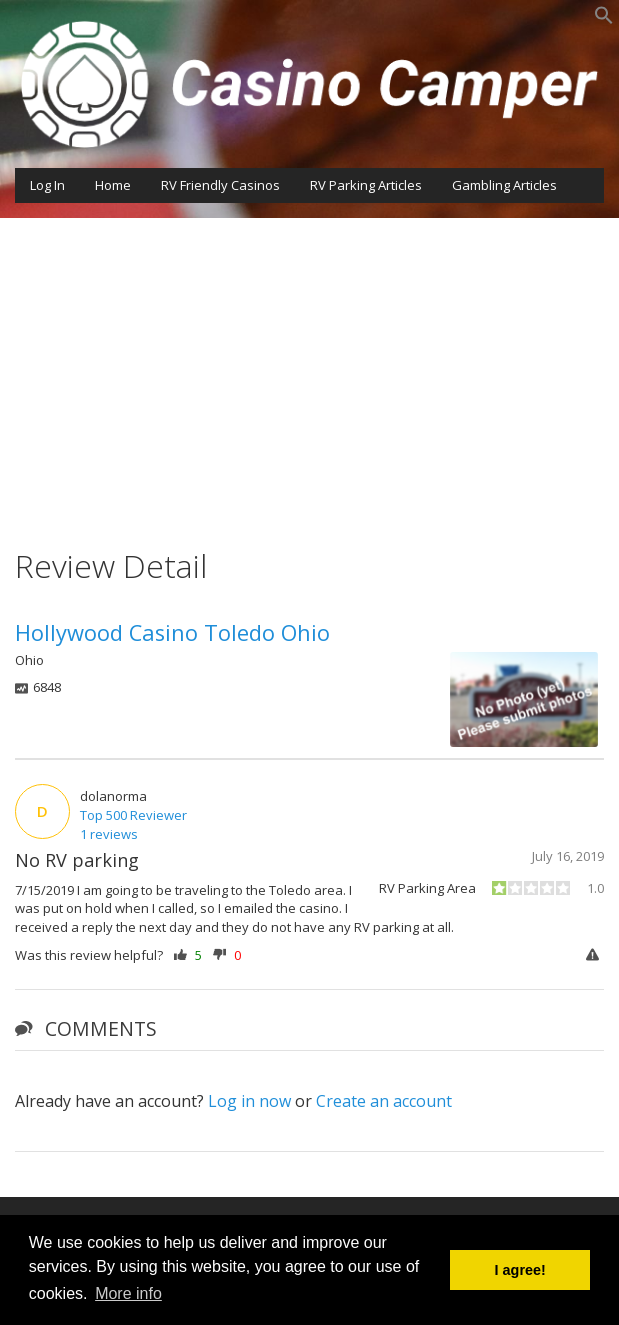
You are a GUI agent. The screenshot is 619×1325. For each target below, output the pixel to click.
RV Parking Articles (366, 185)
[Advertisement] (309, 368)
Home (113, 185)
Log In (47, 185)
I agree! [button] (520, 1270)
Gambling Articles (504, 185)
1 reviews (109, 834)
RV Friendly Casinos (220, 185)
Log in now (249, 1101)
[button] (604, 20)
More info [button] (128, 1293)
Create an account (384, 1101)
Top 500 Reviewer (133, 815)
